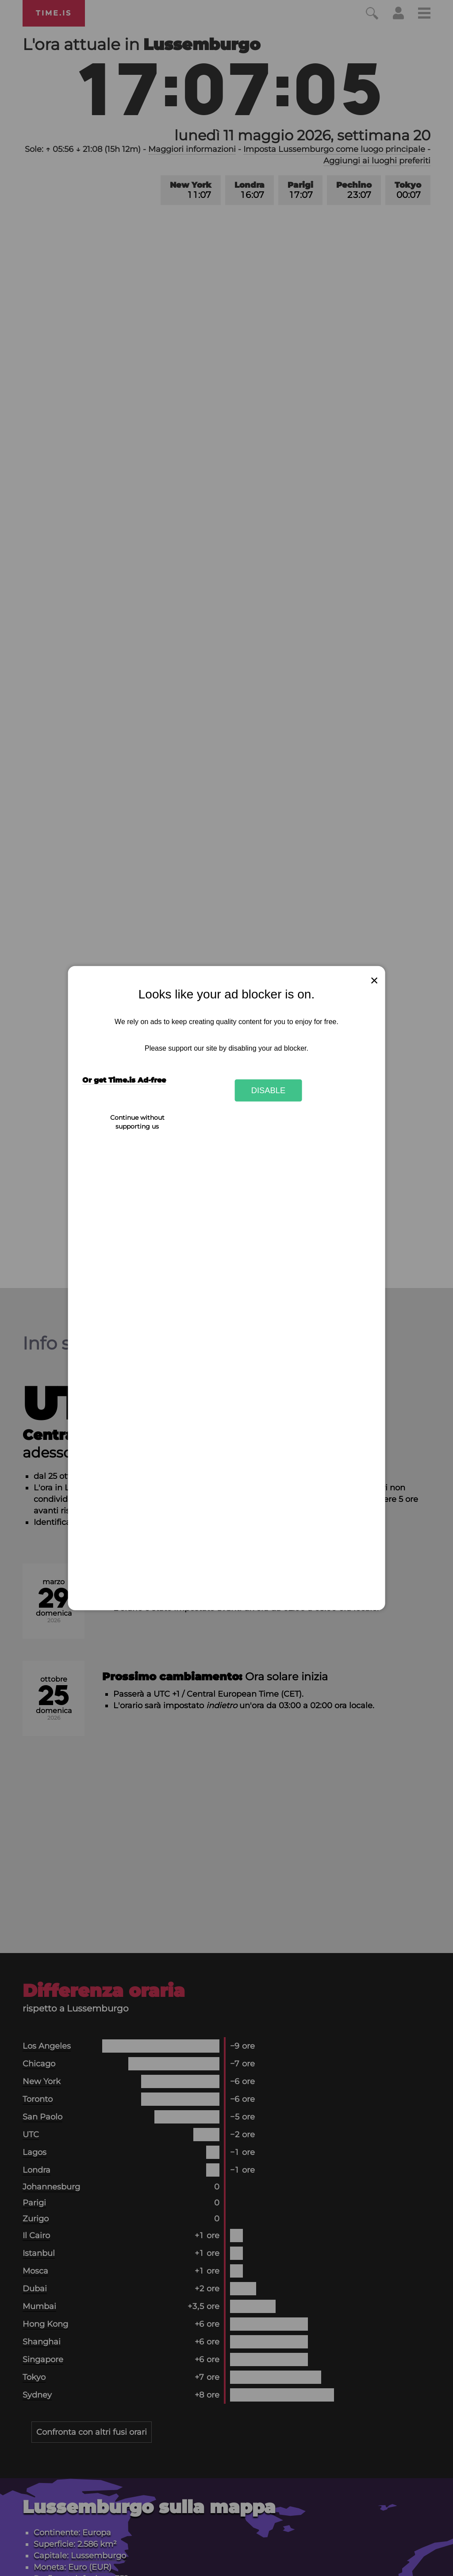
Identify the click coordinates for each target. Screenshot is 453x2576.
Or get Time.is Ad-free (124, 1080)
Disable (268, 1090)
